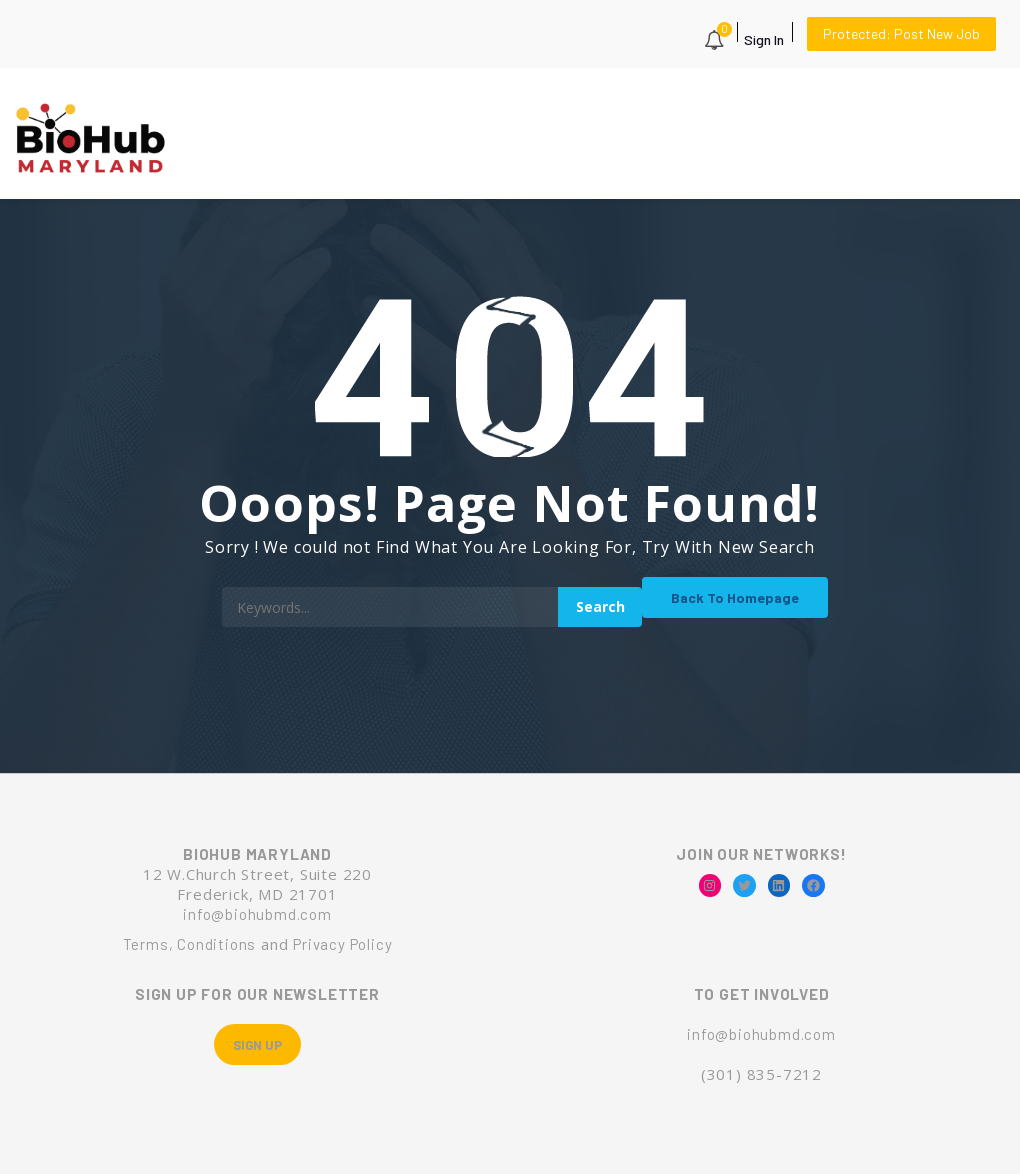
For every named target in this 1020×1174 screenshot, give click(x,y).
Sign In (764, 39)
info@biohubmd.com (257, 914)
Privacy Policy (342, 944)
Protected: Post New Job (901, 33)
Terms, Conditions (190, 944)
